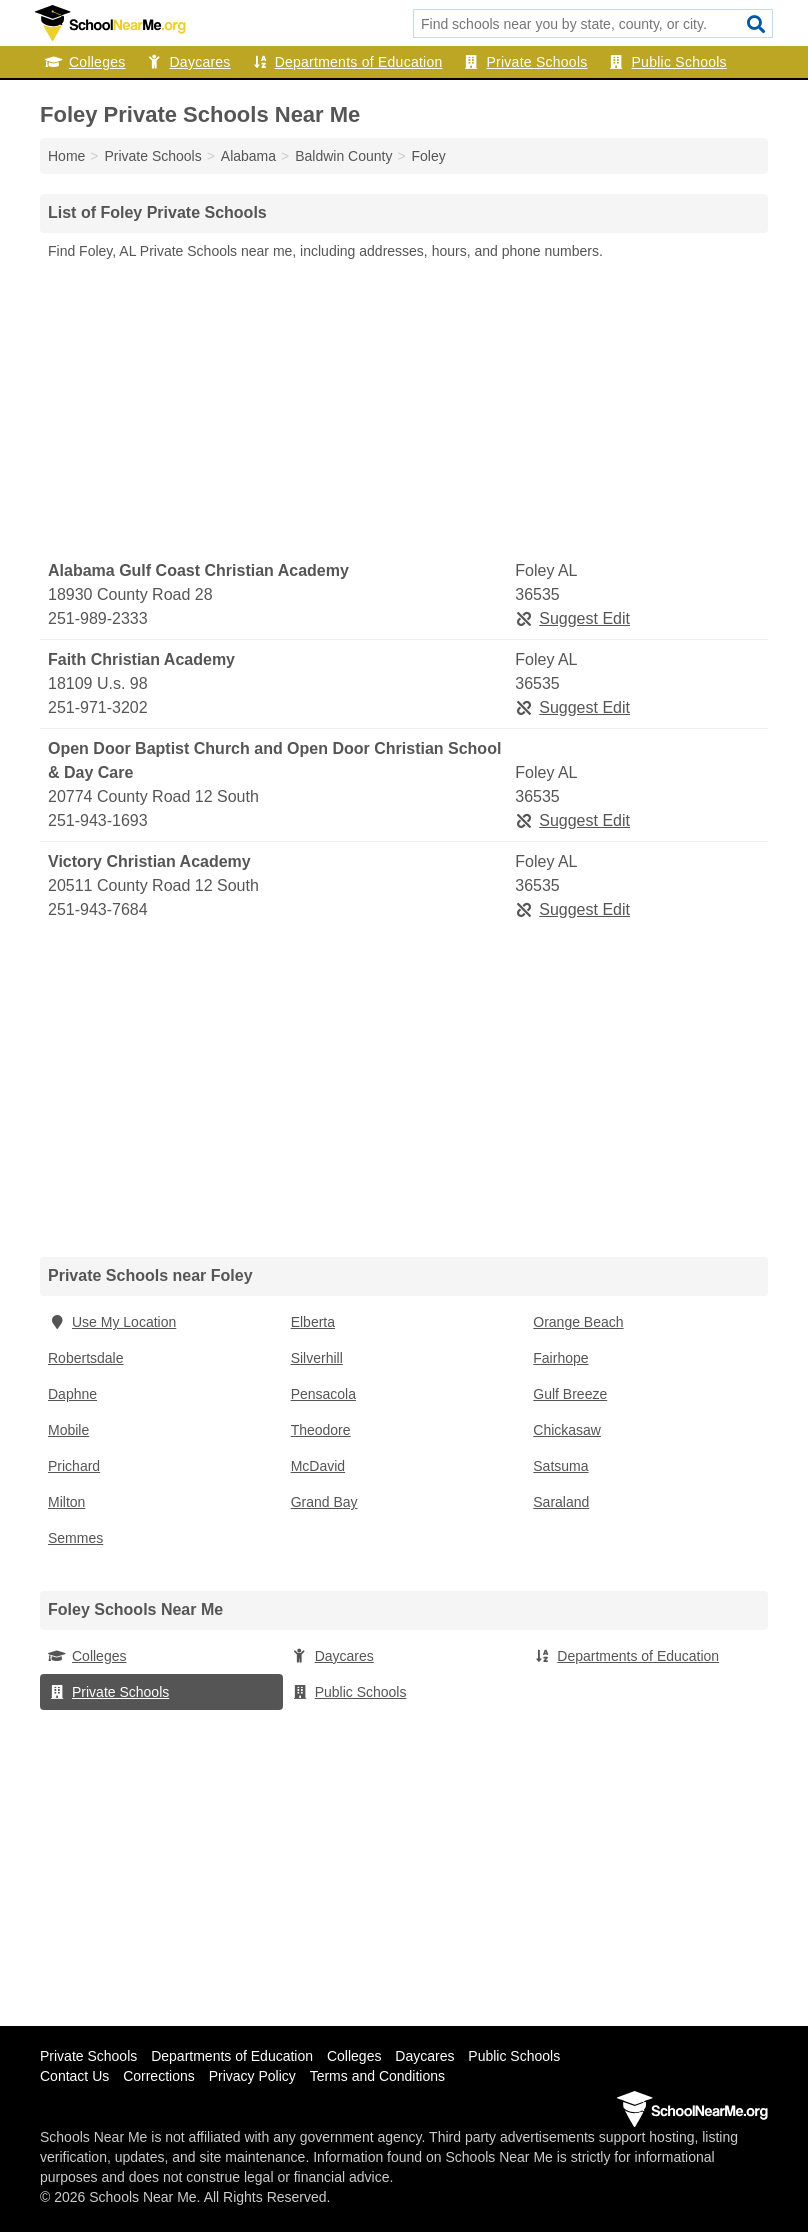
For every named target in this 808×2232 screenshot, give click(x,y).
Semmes (75, 1538)
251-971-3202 (98, 707)
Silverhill (317, 1358)
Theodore (321, 1430)
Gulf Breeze (570, 1394)
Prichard (74, 1466)
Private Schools (525, 62)
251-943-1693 (98, 820)
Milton (66, 1502)
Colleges (85, 62)
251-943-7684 (98, 909)
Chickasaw (567, 1430)
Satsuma (560, 1466)
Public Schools (667, 62)
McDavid (318, 1466)
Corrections (159, 2076)
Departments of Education (347, 62)
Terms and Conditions (377, 2076)
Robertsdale (86, 1358)
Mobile (68, 1430)
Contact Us (74, 2076)
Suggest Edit (572, 618)
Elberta (313, 1322)
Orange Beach (578, 1322)
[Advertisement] (404, 411)
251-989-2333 (98, 618)
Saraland (561, 1502)
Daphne (72, 1394)
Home (66, 156)
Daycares (187, 62)
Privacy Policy (252, 2076)
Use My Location (112, 1322)
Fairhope (560, 1358)
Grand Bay (324, 1502)
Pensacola (323, 1394)
